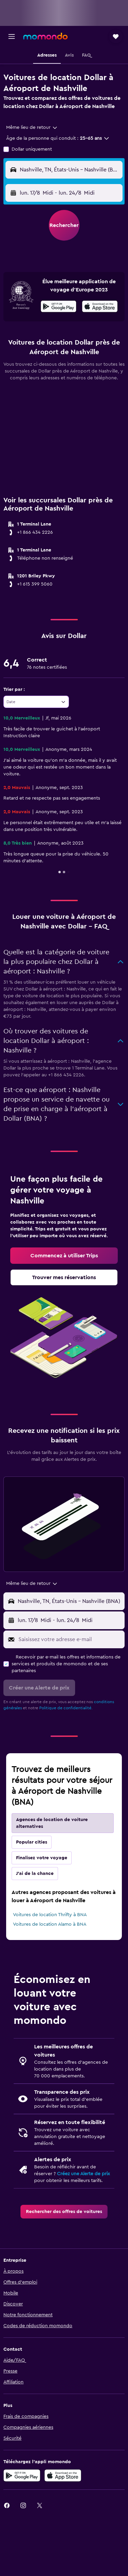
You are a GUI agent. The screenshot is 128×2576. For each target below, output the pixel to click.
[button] (11, 36)
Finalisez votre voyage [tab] (41, 1857)
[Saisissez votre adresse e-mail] (69, 1639)
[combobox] (32, 127)
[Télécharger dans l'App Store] (100, 307)
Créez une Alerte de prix (83, 2173)
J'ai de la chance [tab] (35, 1873)
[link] (64, 1255)
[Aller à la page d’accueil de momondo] (45, 36)
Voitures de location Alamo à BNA (49, 1924)
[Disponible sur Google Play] (58, 307)
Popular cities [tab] (31, 1842)
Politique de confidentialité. (66, 1708)
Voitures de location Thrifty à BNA (50, 1914)
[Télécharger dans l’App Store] (62, 2475)
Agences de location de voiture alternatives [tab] (52, 1823)
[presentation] (100, 306)
